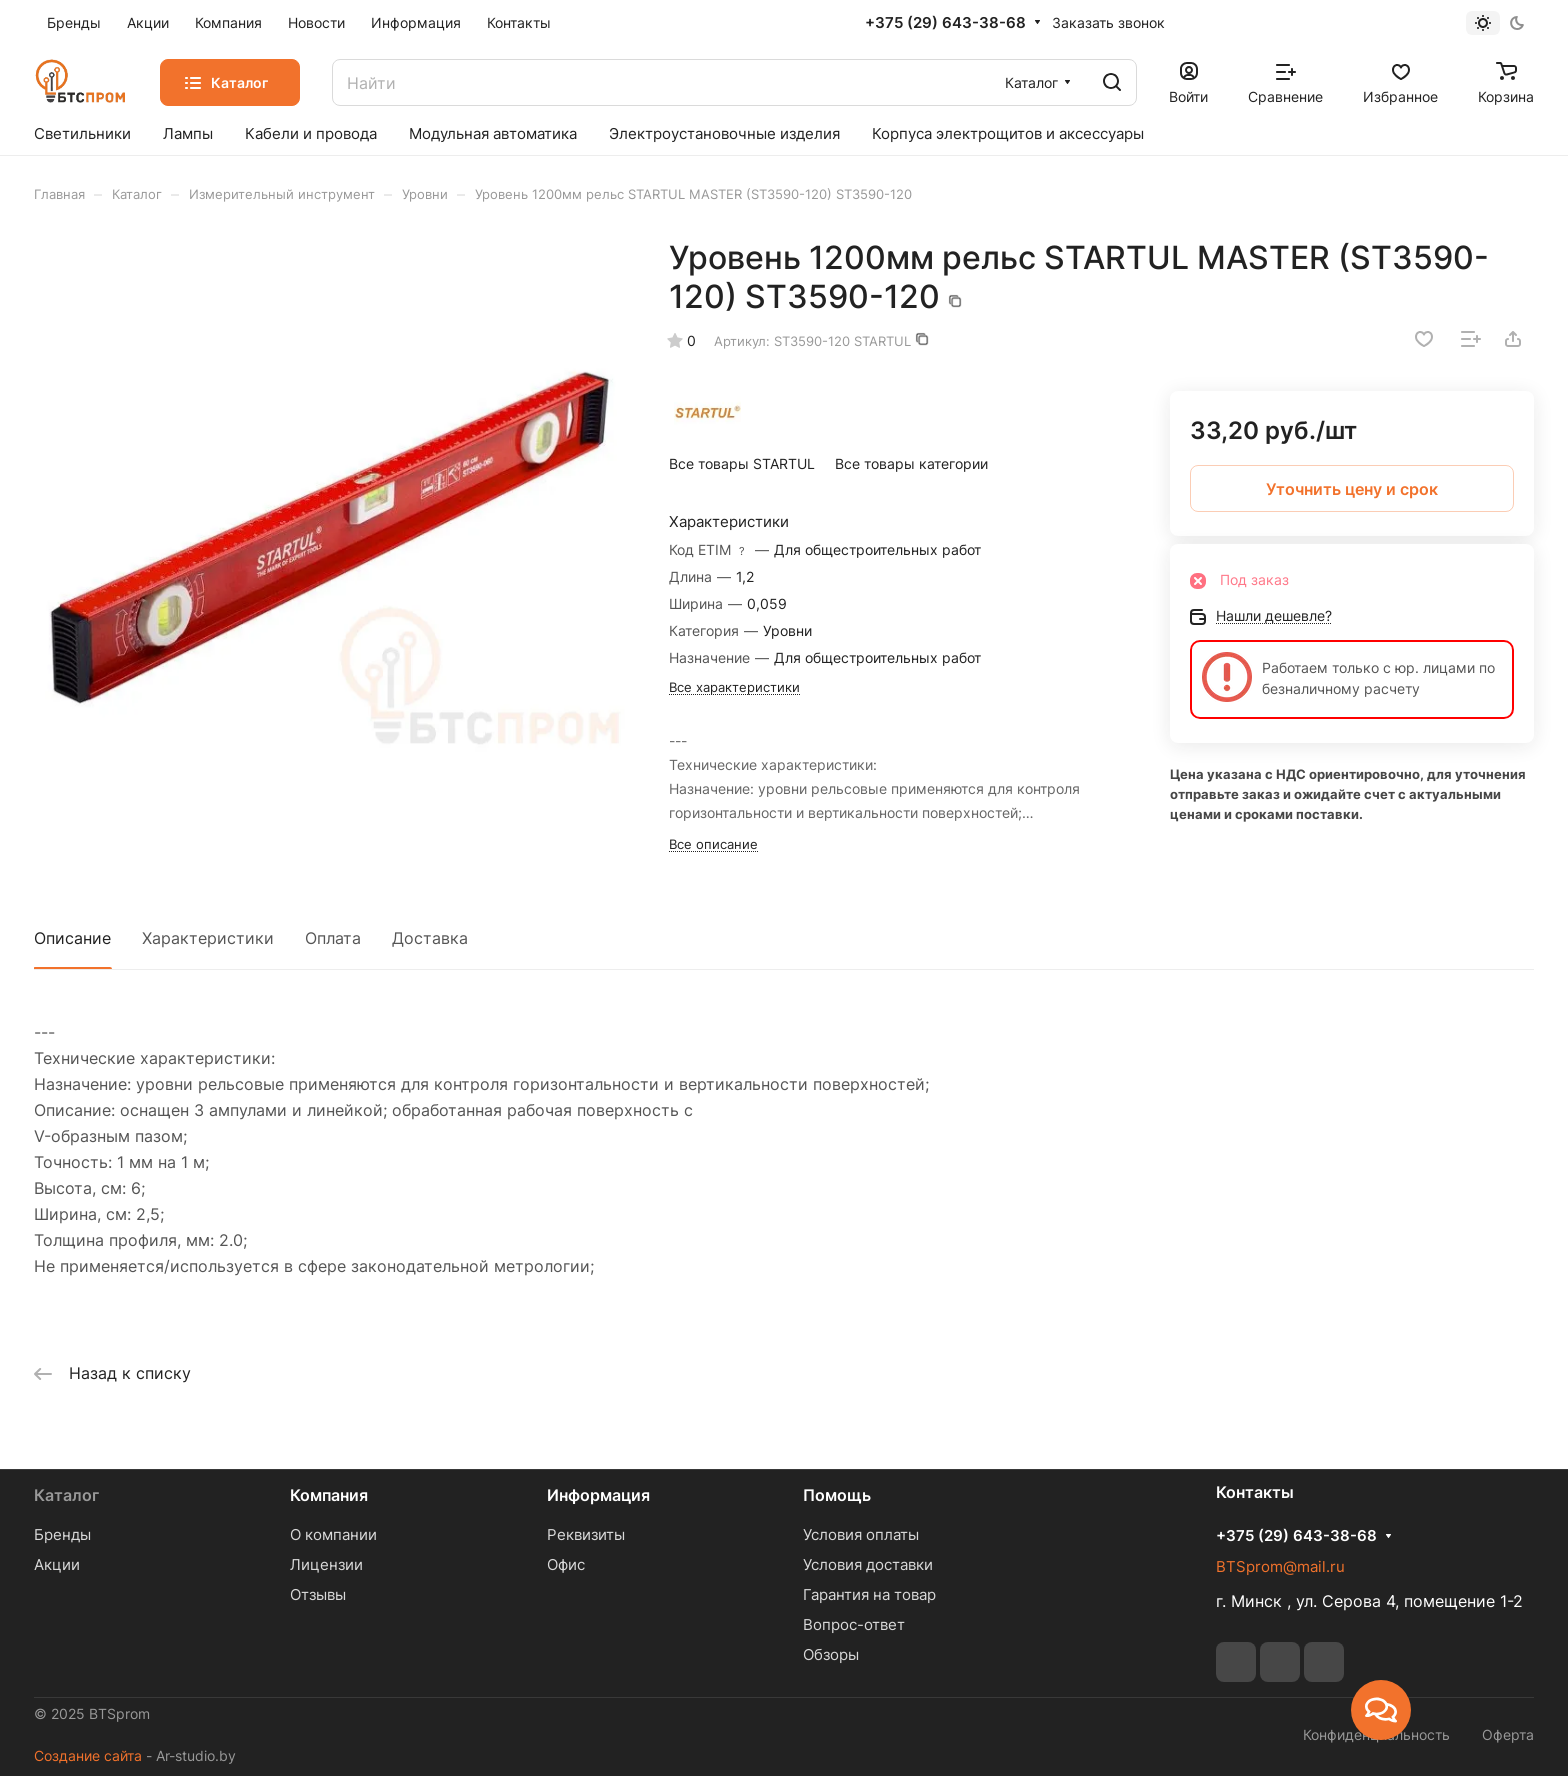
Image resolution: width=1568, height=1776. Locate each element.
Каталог (66, 1495)
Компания (329, 1495)
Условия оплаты (861, 1534)
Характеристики (208, 938)
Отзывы (318, 1594)
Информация (598, 1495)
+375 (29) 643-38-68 (945, 23)
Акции (57, 1564)
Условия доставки (868, 1564)
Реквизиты (586, 1534)
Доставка (430, 938)
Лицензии (326, 1564)
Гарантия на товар (869, 1594)
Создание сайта (88, 1755)
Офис (566, 1564)
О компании (333, 1534)
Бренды (62, 1534)
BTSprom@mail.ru (1280, 1566)
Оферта (1508, 1734)
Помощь (837, 1495)
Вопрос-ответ (854, 1624)
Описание (72, 938)
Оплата (333, 938)
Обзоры (831, 1654)
